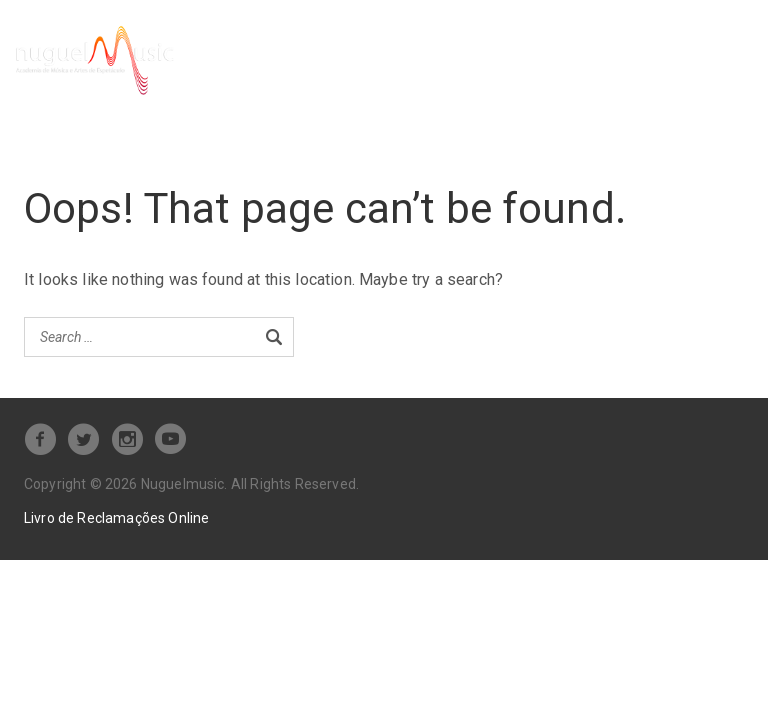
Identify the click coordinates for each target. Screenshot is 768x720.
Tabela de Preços (525, 48)
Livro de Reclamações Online (116, 516)
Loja (628, 48)
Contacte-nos (283, 81)
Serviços (266, 48)
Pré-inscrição (389, 48)
